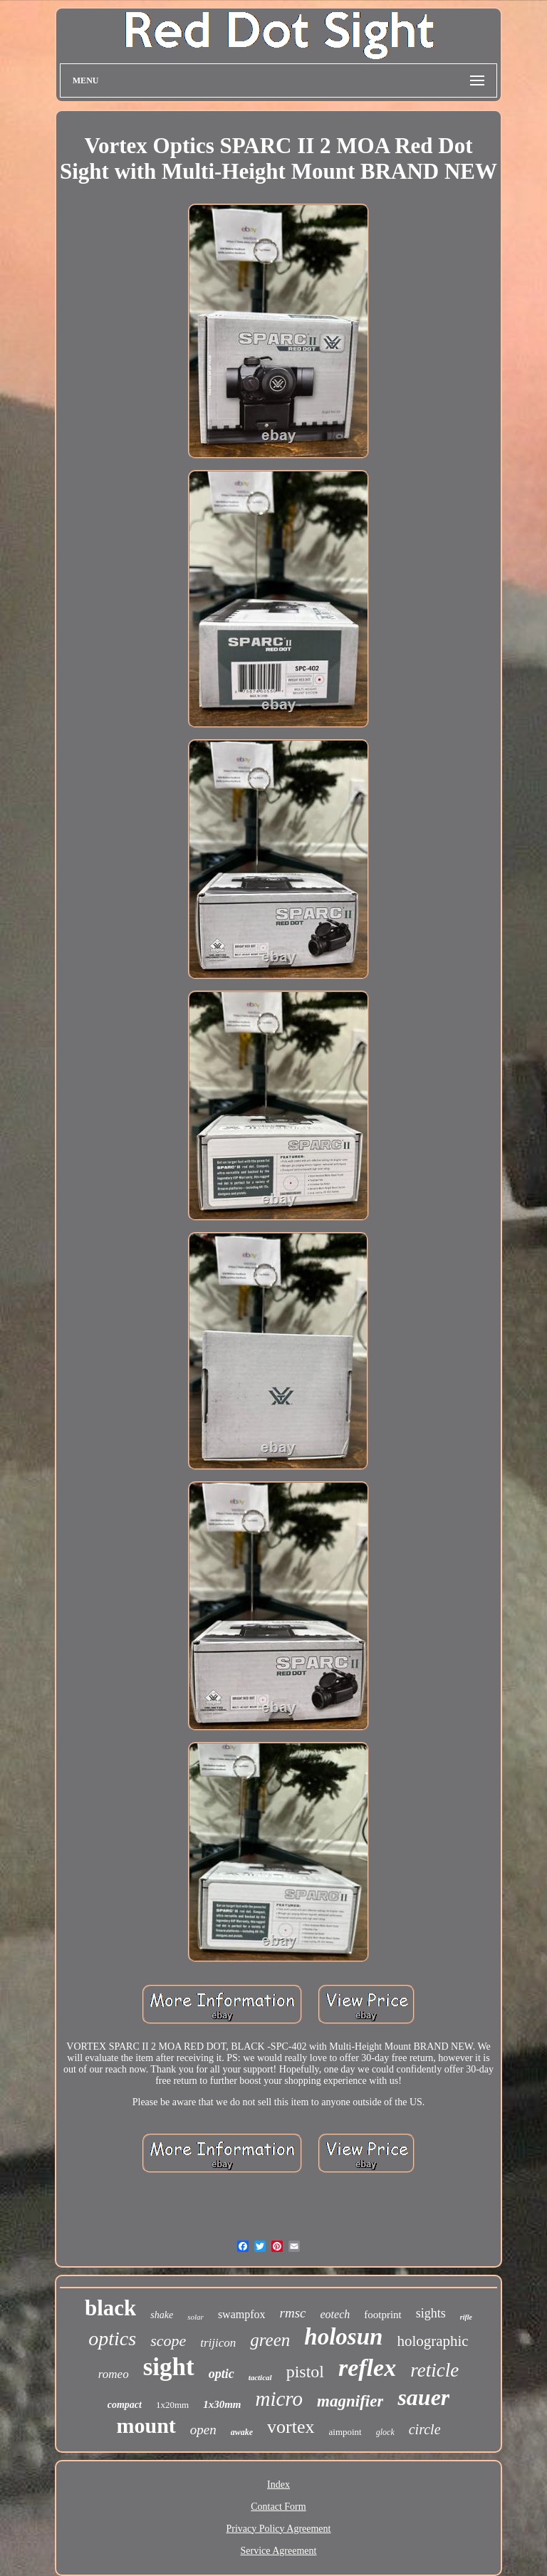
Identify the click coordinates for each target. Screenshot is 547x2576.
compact (125, 2404)
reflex (367, 2368)
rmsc (293, 2312)
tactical (260, 2377)
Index (278, 2484)
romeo (113, 2374)
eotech (335, 2314)
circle (425, 2429)
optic (221, 2374)
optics (112, 2338)
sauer (423, 2397)
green (270, 2340)
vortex (290, 2426)
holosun (343, 2337)
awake (242, 2432)
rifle (466, 2317)
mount (145, 2425)
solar (195, 2316)
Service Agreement (279, 2550)
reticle (434, 2370)
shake (161, 2315)
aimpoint (345, 2431)
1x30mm (222, 2404)
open (203, 2429)
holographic (432, 2341)
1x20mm (172, 2404)
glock (385, 2432)
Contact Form (278, 2506)
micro (279, 2398)
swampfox (242, 2314)
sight (168, 2367)
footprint (383, 2314)
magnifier (350, 2401)
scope (168, 2341)
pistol (305, 2371)
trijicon (218, 2343)
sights (431, 2313)
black (110, 2307)
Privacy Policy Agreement (278, 2528)
